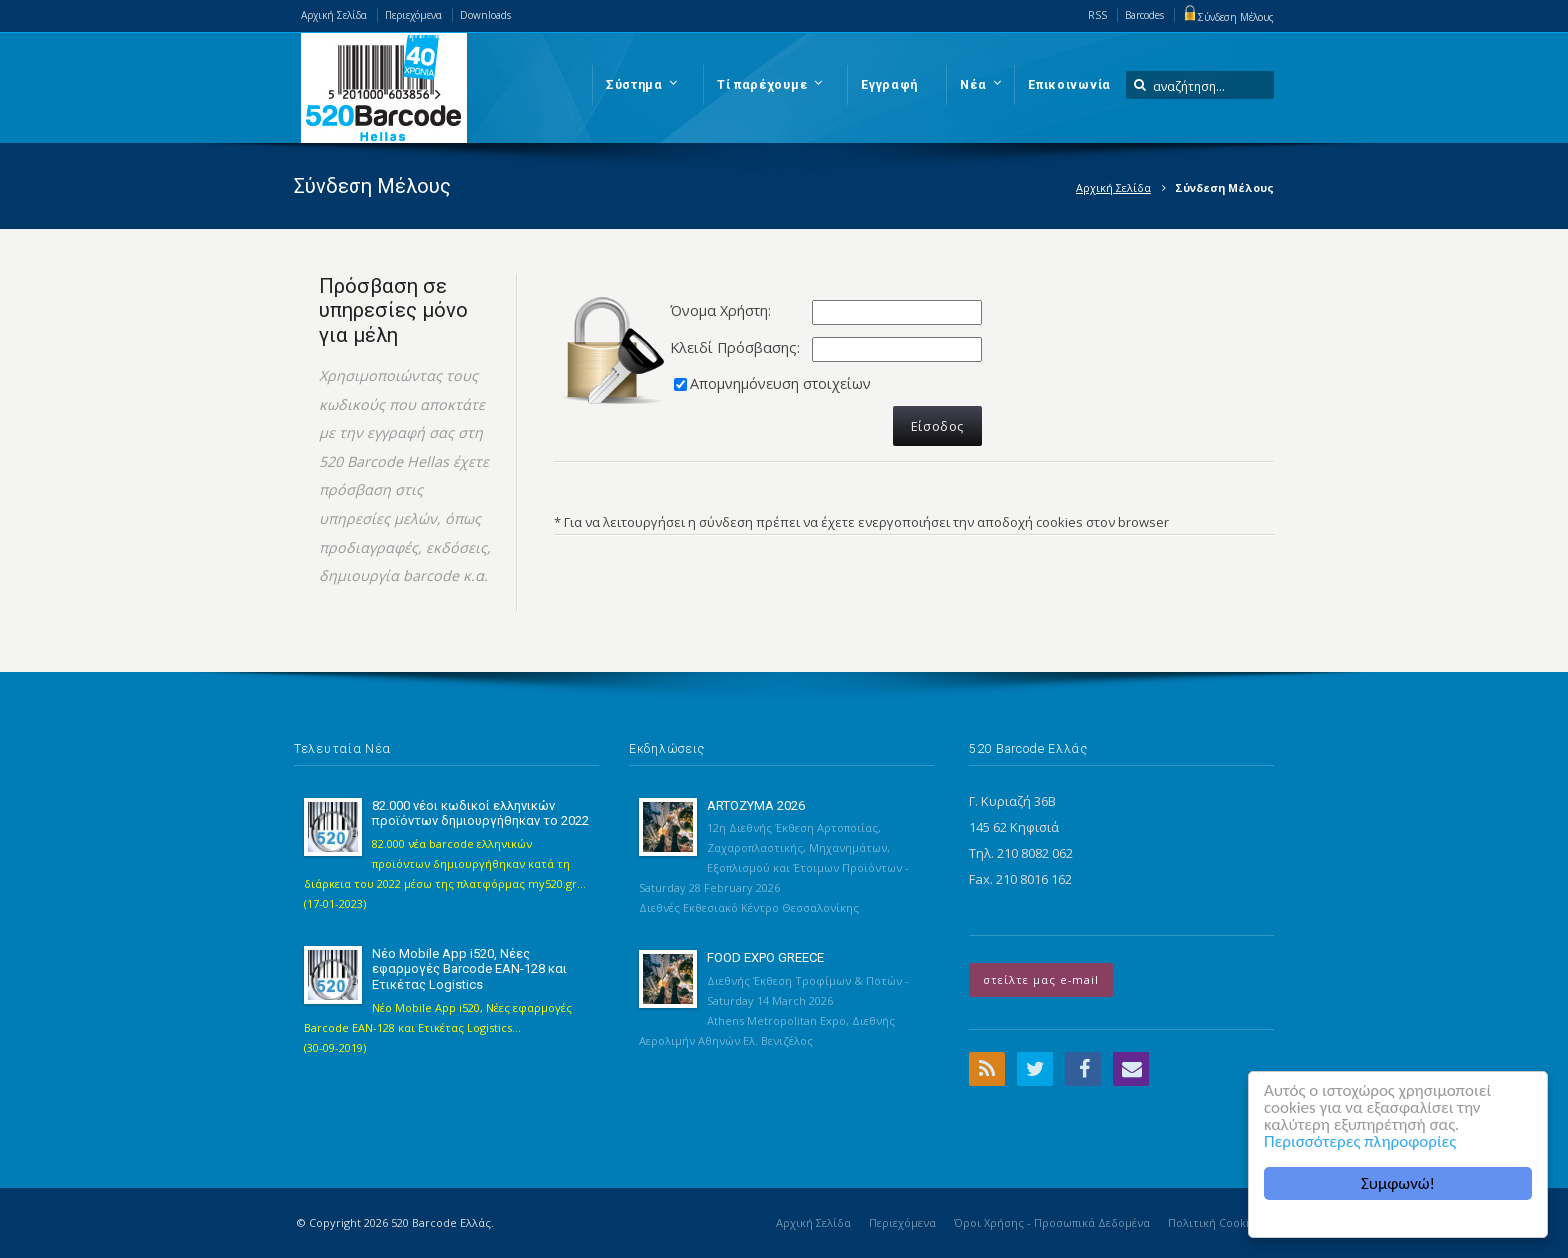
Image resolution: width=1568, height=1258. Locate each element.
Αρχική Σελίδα (334, 15)
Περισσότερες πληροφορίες (1360, 1141)
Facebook (1083, 1069)
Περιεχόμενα (413, 15)
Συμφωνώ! (1398, 1183)
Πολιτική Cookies (1214, 1222)
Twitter (1035, 1069)
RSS (1097, 15)
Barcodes (1144, 15)
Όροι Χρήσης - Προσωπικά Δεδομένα (1052, 1222)
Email (1131, 1069)
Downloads (485, 15)
